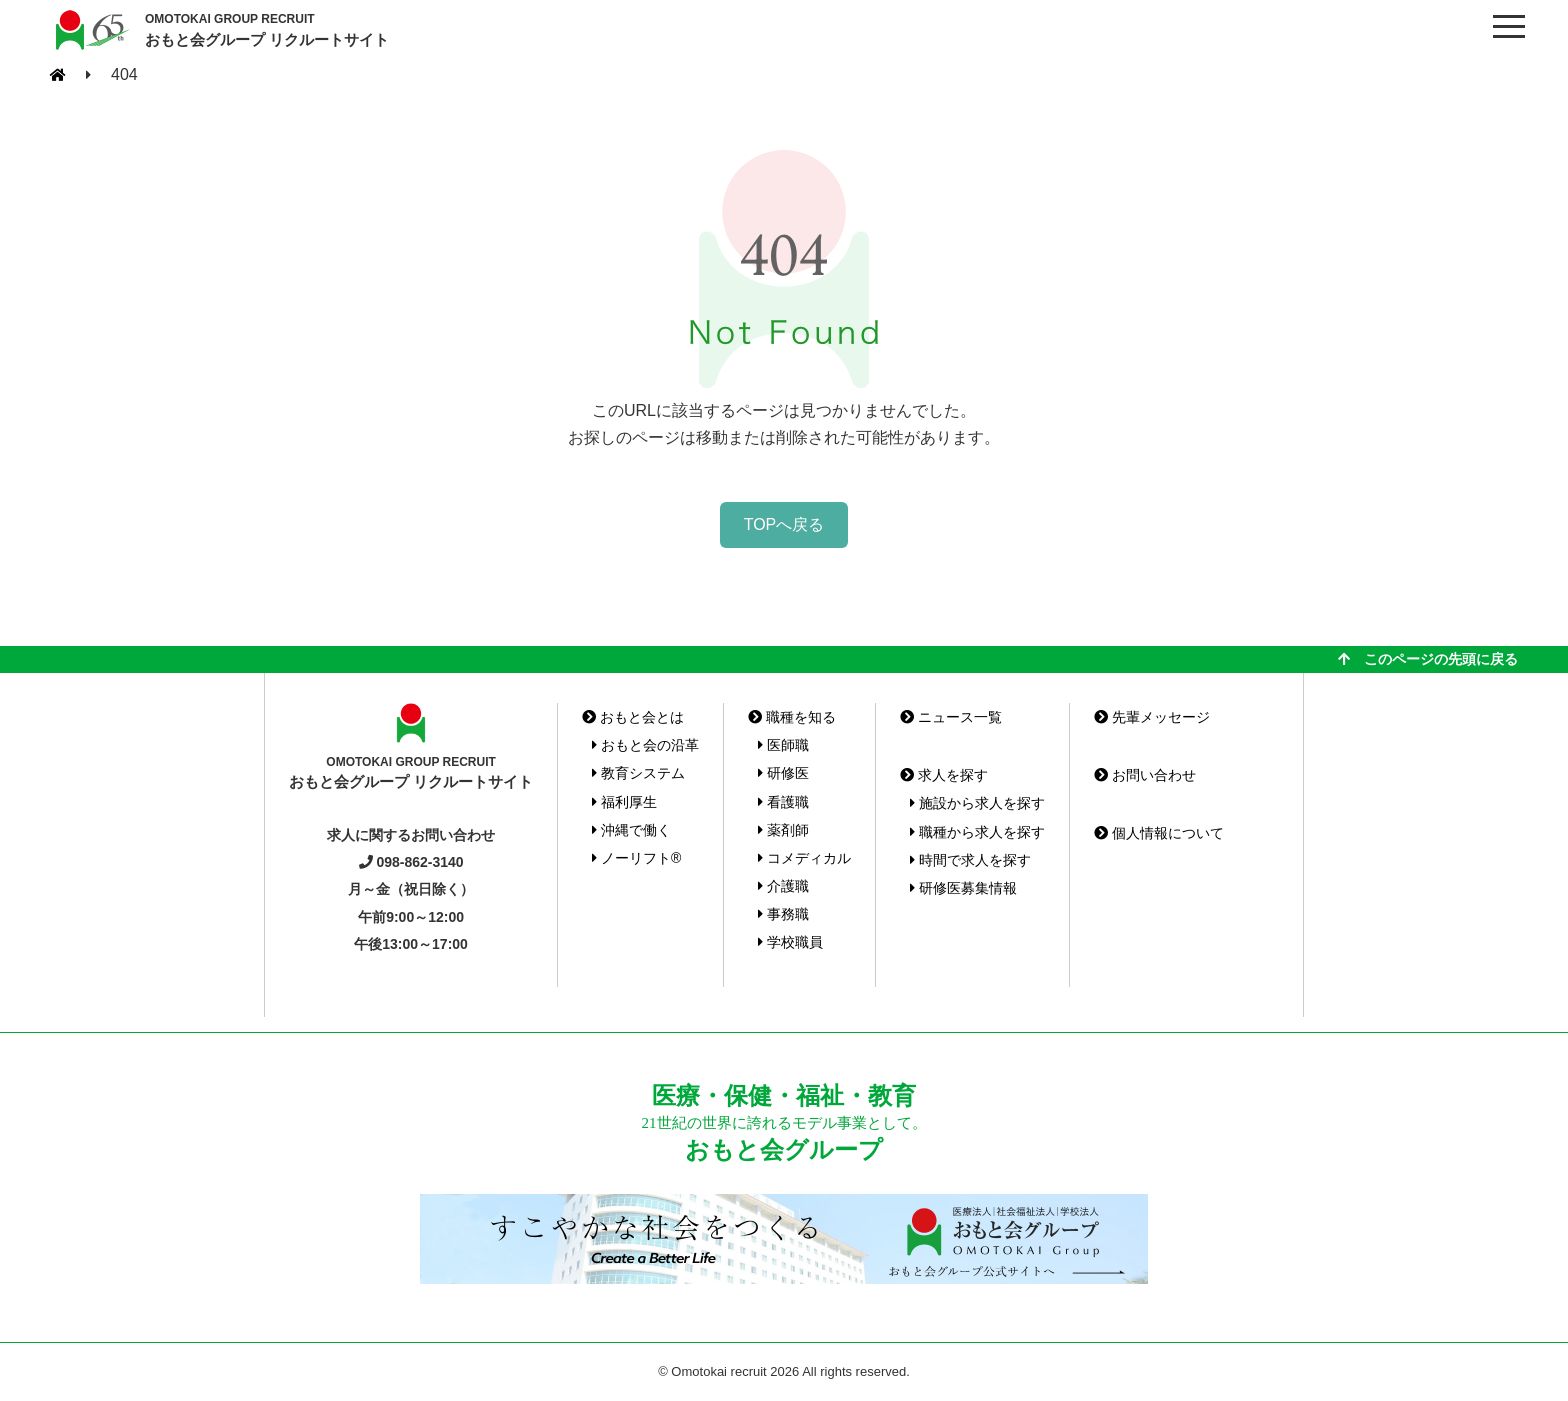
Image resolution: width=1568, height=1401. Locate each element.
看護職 (783, 802)
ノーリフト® (636, 858)
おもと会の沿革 (645, 745)
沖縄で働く (631, 830)
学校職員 (790, 942)
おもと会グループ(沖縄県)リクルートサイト (90, 30)
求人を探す (944, 775)
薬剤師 (783, 830)
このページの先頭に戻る (1428, 659)
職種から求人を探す (977, 832)
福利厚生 (624, 802)
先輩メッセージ (1152, 717)
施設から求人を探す (977, 803)
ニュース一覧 (951, 717)
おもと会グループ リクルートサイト (267, 29)
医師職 (783, 745)
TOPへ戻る (784, 524)
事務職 (783, 914)
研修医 (783, 773)
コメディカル (804, 858)
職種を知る (792, 717)
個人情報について (1159, 833)
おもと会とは (633, 717)
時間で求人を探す (970, 860)
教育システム (638, 773)
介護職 (783, 886)
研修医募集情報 (963, 888)
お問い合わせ (1145, 775)
